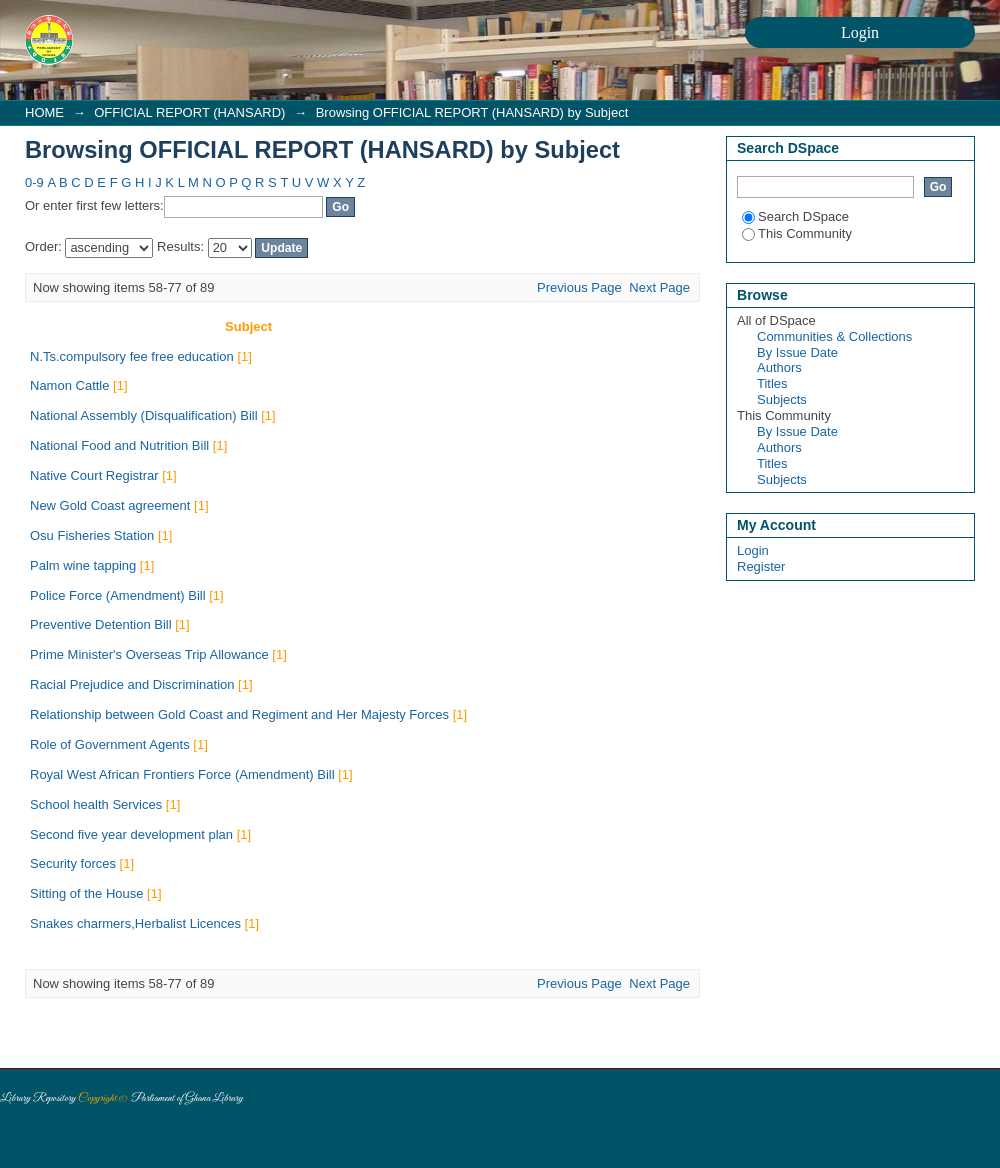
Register (761, 566)
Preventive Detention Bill (101, 624)
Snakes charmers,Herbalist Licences (135, 923)
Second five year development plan (131, 834)
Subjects (782, 399)
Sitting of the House (86, 893)
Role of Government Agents (110, 744)
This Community (797, 233)
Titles (772, 383)
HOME (44, 112)
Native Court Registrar (94, 475)
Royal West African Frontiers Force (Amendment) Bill (182, 774)
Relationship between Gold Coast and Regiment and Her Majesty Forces (239, 714)
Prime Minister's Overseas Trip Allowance (149, 654)
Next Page (659, 287)
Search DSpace (795, 216)
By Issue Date (797, 352)
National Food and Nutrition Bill (119, 445)
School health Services (96, 804)
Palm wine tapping (83, 565)
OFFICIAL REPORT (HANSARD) (189, 112)
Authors (779, 367)
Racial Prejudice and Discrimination (132, 684)
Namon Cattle (69, 385)
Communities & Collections (834, 336)
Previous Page (579, 287)
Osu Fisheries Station (92, 535)
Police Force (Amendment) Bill (118, 595)
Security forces (73, 863)
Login (753, 550)
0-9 (34, 182)
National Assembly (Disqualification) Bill (144, 415)
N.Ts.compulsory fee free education (132, 356)
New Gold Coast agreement (110, 505)
